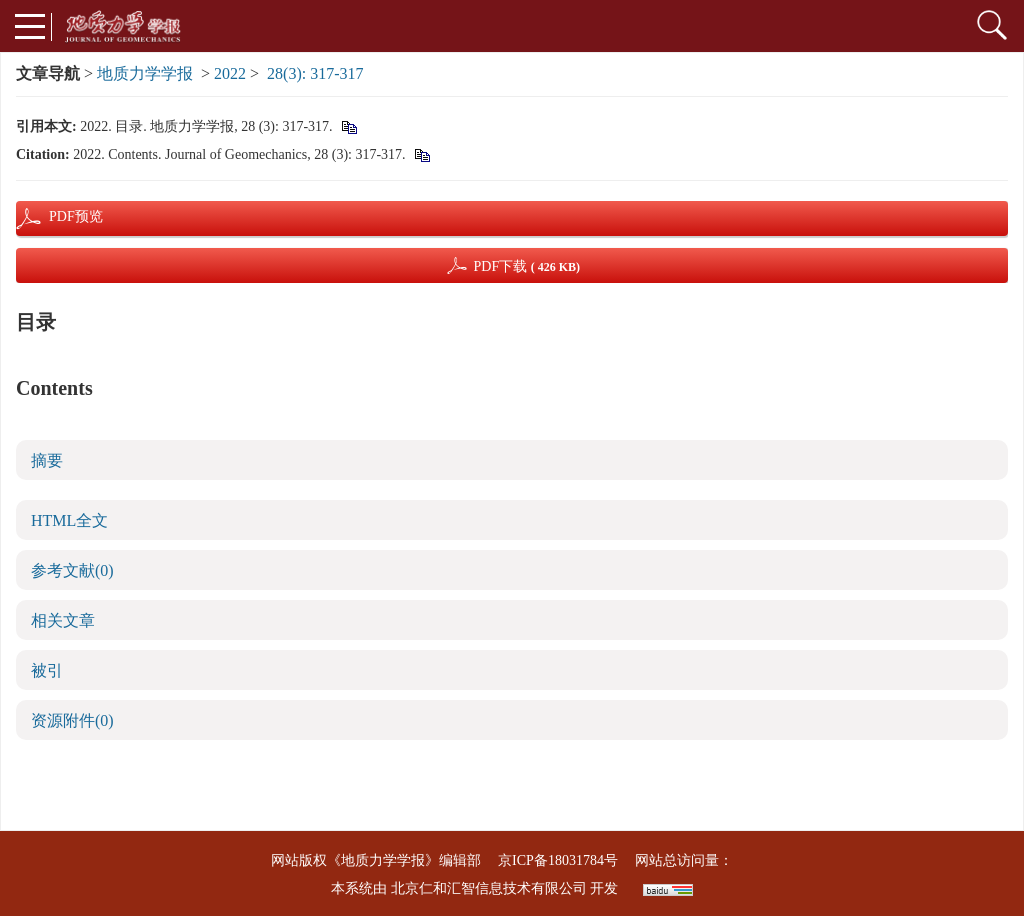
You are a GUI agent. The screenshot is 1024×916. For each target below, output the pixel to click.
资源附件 (72, 720)
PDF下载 (526, 266)
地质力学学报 (145, 73)
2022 (230, 73)
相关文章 (63, 620)
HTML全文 (69, 520)
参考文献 (72, 570)
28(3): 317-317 (315, 73)
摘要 (47, 460)
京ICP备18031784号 (558, 860)
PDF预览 (59, 216)
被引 (47, 670)
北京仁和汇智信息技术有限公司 (489, 888)
